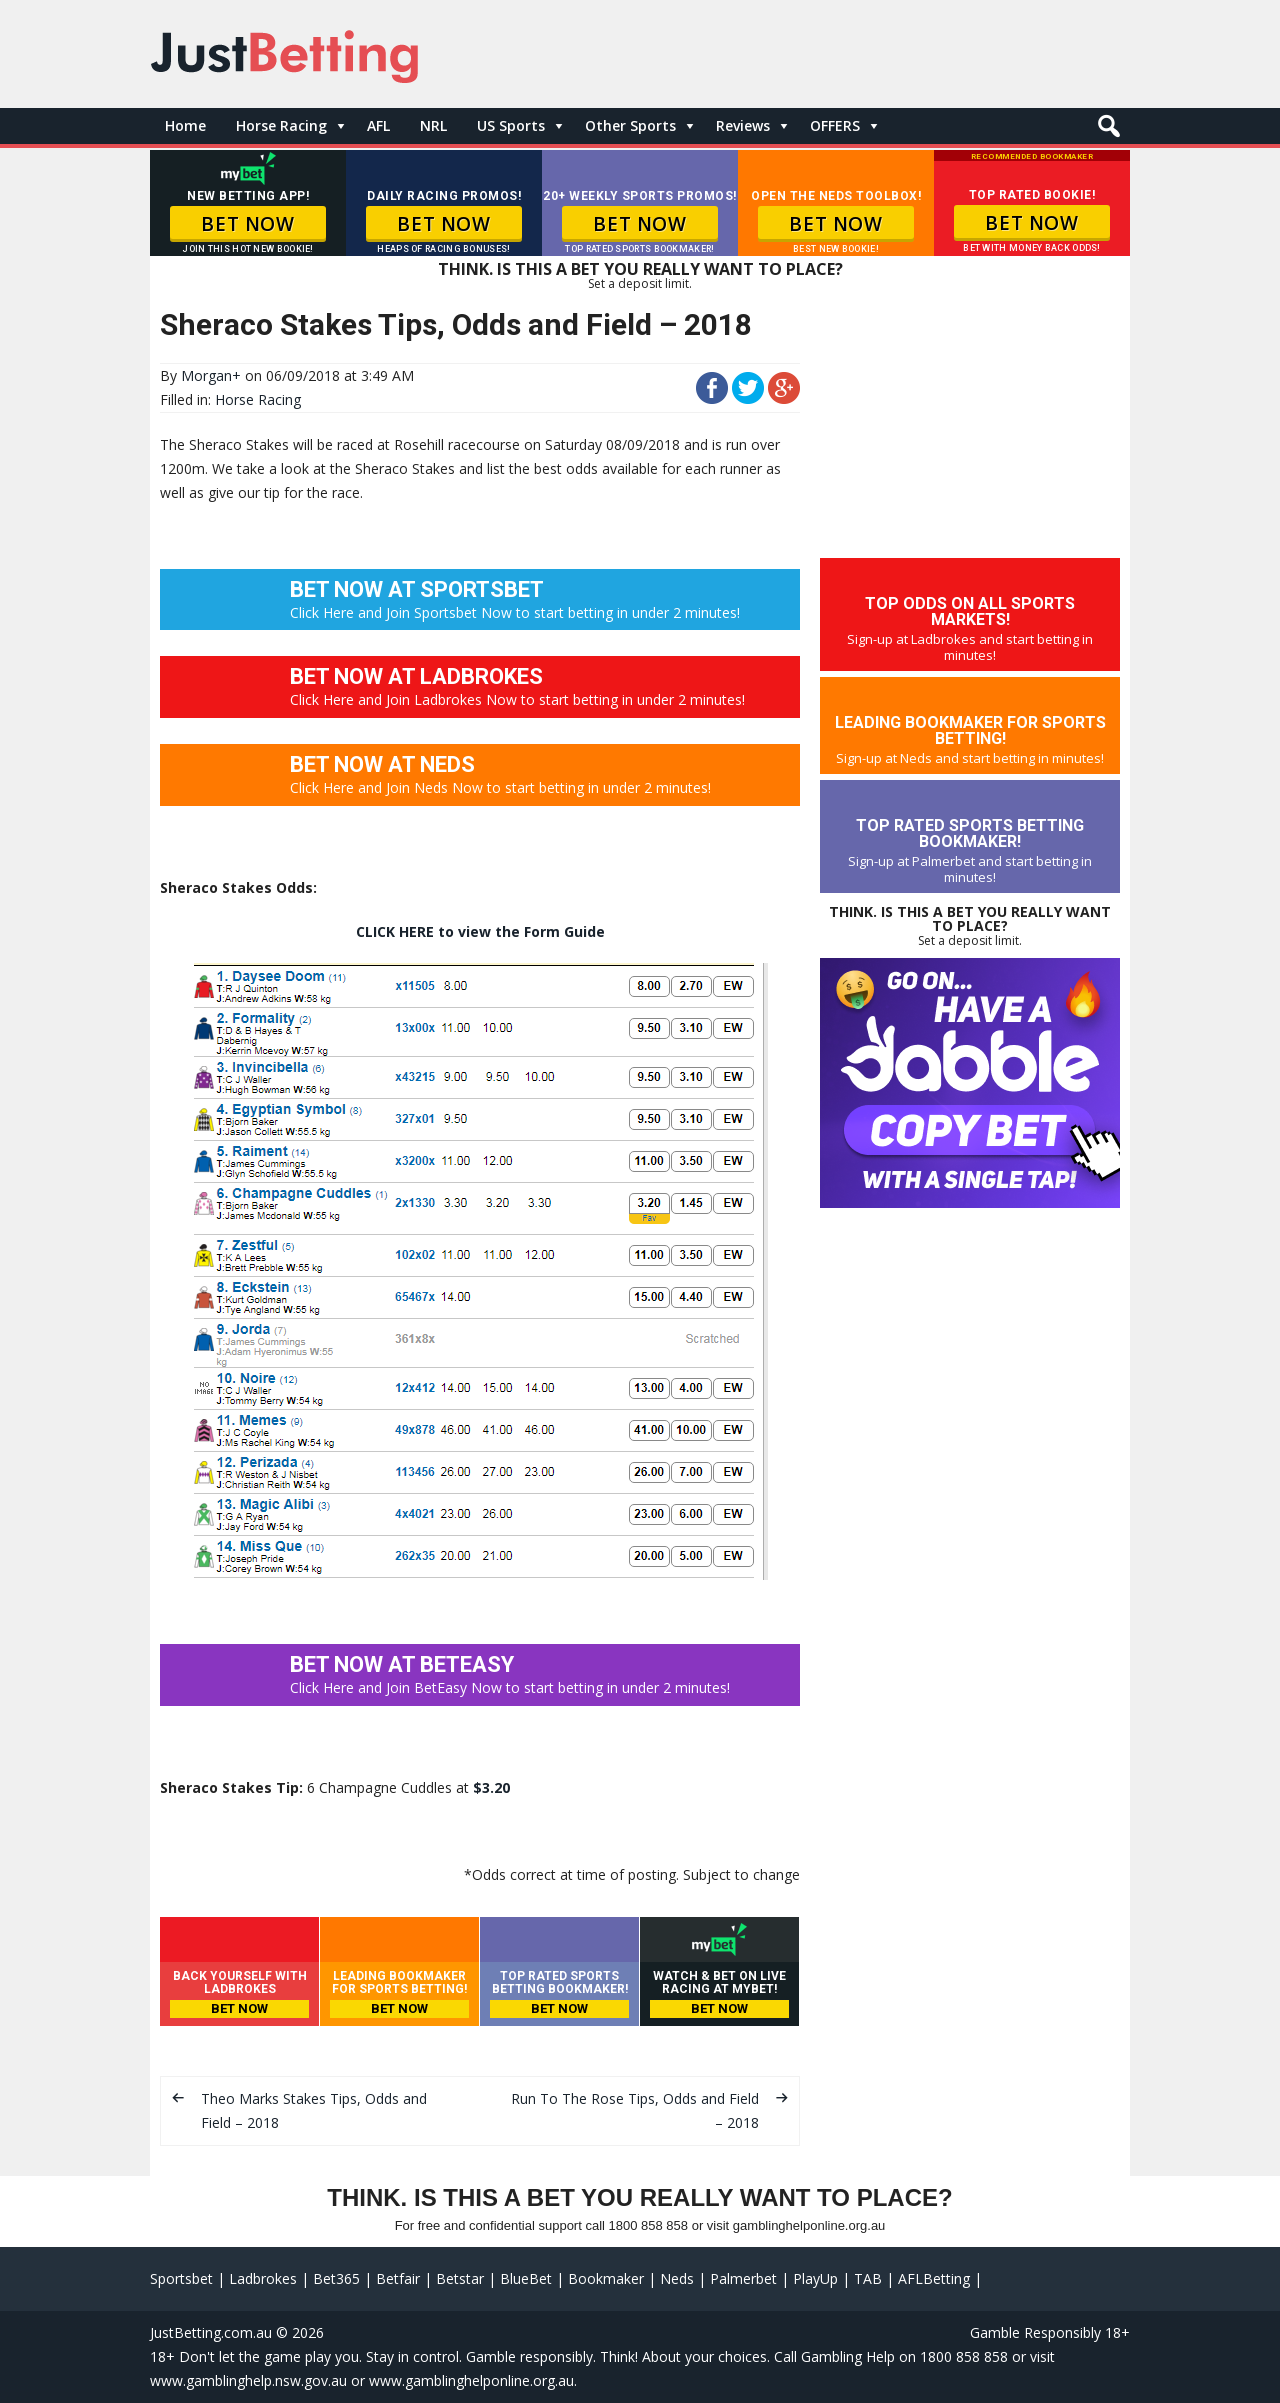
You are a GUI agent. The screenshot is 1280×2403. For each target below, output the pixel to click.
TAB (868, 2278)
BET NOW (247, 224)
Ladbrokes (263, 2278)
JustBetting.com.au (211, 2332)
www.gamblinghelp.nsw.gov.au (248, 2380)
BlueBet (526, 2278)
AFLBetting (934, 2278)
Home (185, 125)
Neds (677, 2278)
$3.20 (491, 1787)
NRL (433, 125)
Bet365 (336, 2278)
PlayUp (815, 2278)
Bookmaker (606, 2278)
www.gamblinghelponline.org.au (471, 2380)
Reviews (743, 125)
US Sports (511, 125)
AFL (378, 125)
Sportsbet (181, 2278)
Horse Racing (281, 125)
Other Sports (630, 125)
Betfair (398, 2278)
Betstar (460, 2278)
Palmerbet (743, 2278)
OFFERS (835, 125)
